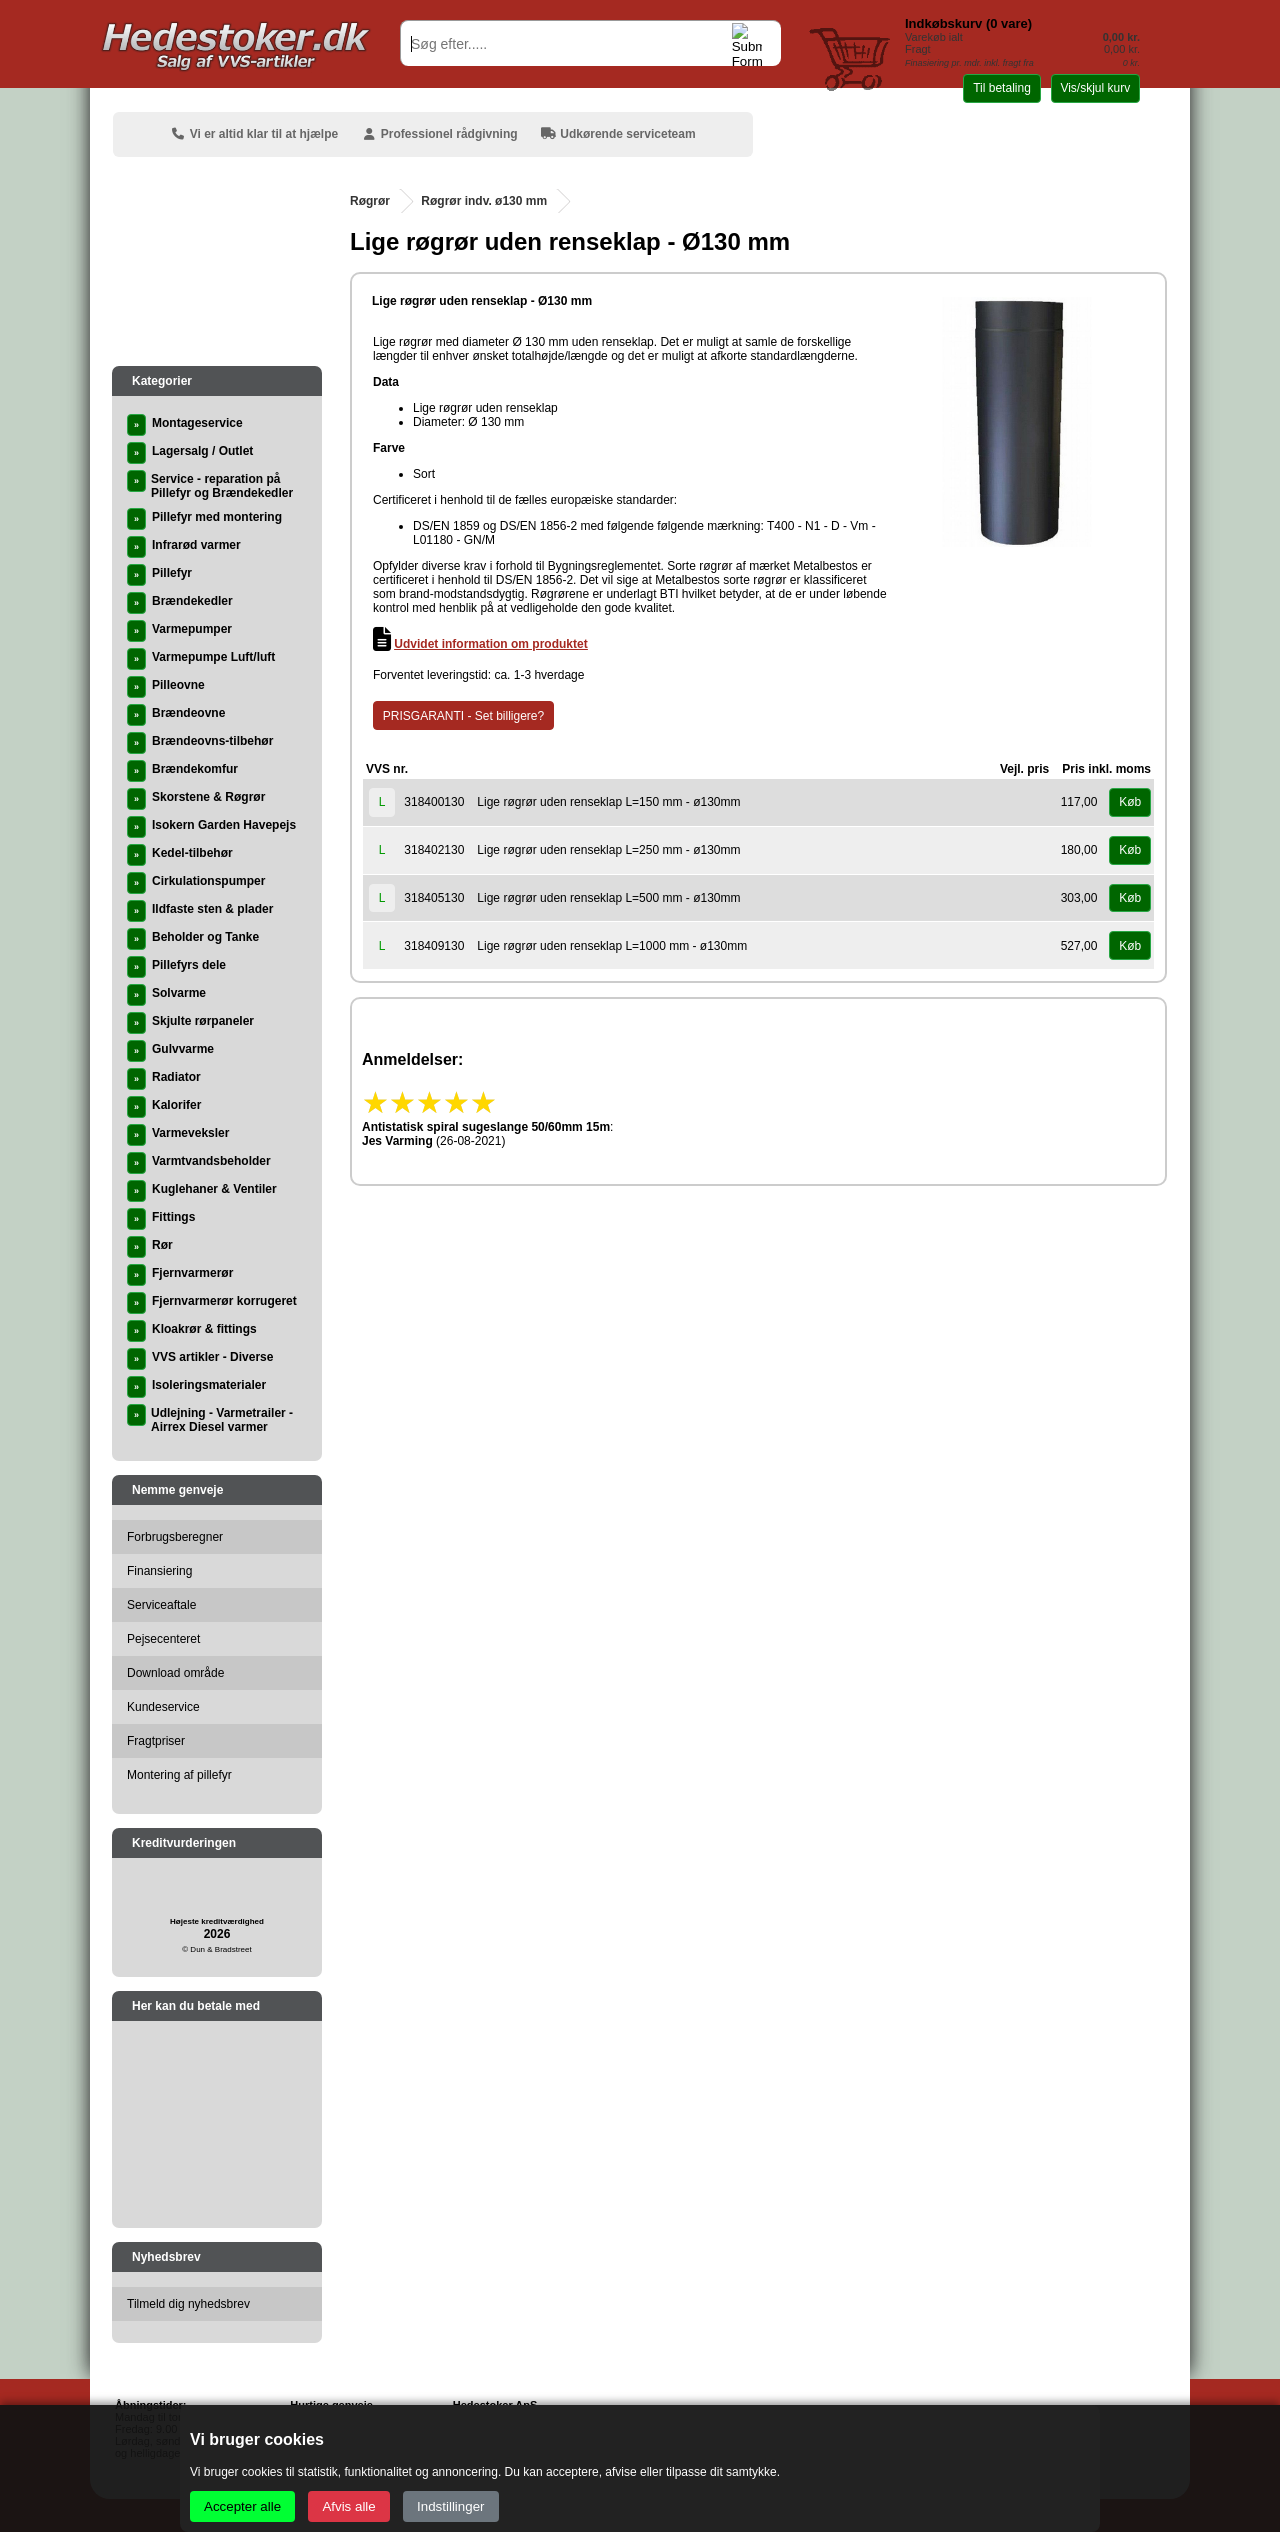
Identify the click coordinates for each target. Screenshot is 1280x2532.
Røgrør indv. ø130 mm (484, 201)
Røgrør (370, 201)
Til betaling (1002, 88)
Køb (1130, 802)
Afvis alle (348, 2506)
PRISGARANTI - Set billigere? (463, 716)
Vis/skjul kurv (1095, 88)
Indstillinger (450, 2506)
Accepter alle (242, 2506)
